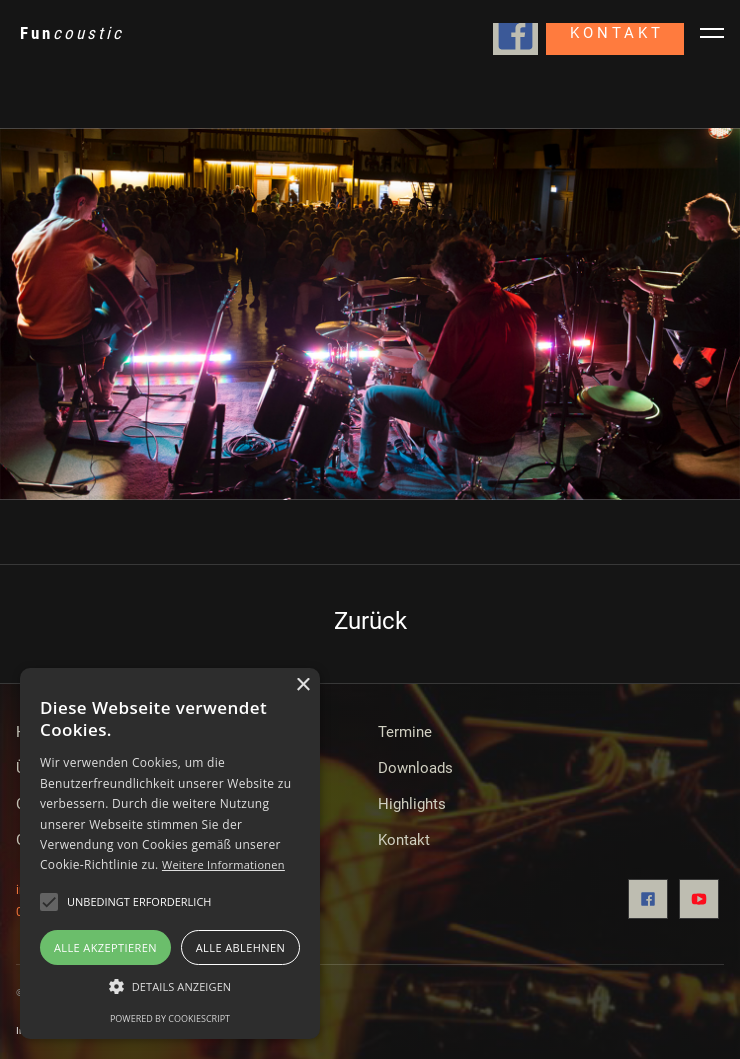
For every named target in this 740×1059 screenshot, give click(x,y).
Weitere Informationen (223, 864)
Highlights (412, 804)
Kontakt (404, 840)
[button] (170, 987)
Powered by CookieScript (170, 1018)
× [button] (302, 685)
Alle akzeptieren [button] (105, 947)
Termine (405, 732)
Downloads (415, 768)
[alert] (170, 853)
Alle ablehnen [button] (240, 947)
